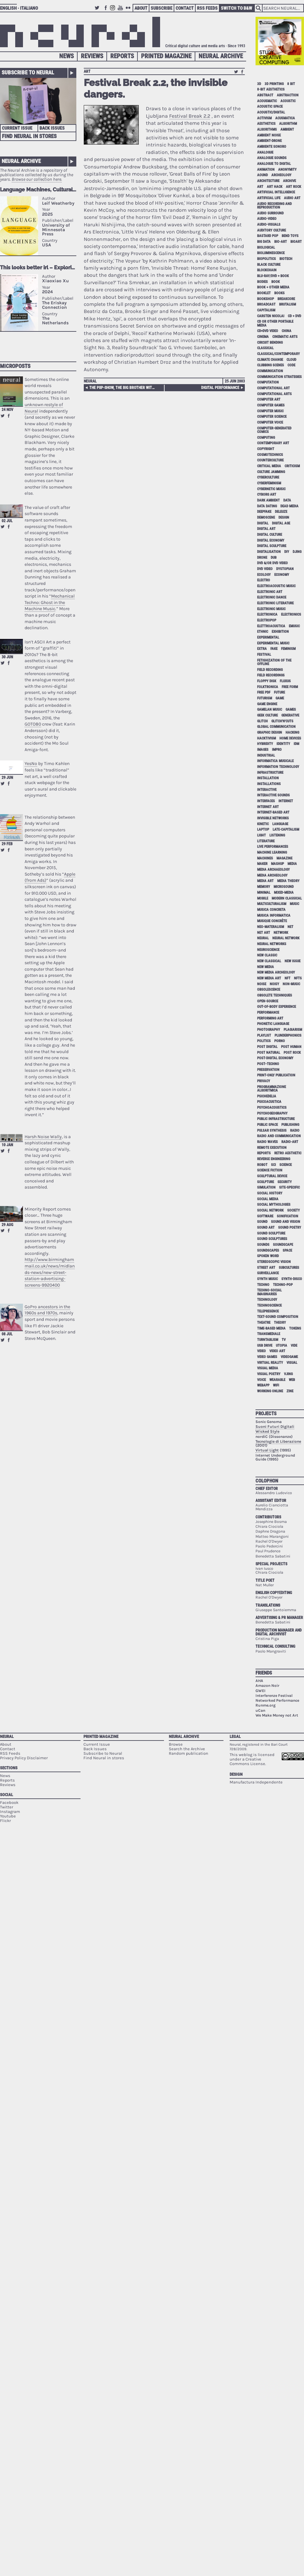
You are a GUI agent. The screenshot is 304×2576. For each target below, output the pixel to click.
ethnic (262, 632)
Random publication (188, 1753)
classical (265, 348)
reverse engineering (273, 1159)
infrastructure (270, 773)
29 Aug (7, 1225)
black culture (268, 265)
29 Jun (7, 777)
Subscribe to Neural (28, 72)
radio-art (289, 1142)
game (280, 698)
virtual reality (270, 1363)
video (261, 1351)
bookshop (265, 299)
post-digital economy (275, 1058)
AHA (259, 1680)
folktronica (267, 687)
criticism (292, 466)
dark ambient (268, 500)
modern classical (287, 898)
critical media (269, 466)
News (66, 56)
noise (261, 984)
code (291, 365)
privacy (263, 1081)
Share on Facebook (8, 416)
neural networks (271, 944)
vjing (288, 1374)
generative (290, 715)
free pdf (263, 692)
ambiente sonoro (271, 147)
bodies (262, 282)
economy (281, 575)
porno (279, 1041)
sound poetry (289, 1227)
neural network (285, 938)
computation (268, 382)
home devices (290, 738)
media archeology (272, 875)
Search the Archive (187, 1748)
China (286, 331)
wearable (277, 1380)
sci (273, 1165)
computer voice (270, 422)
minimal (263, 892)
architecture (268, 181)
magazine (284, 858)
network (281, 933)
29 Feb (7, 844)
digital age (281, 523)
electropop (266, 620)
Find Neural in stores (103, 1757)
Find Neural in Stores (29, 136)
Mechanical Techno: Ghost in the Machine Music (50, 602)
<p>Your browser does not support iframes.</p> (38, 268)
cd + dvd (294, 316)
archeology (281, 175)
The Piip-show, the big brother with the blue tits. (123, 387)
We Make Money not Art (276, 1715)
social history (269, 1193)
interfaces (266, 801)
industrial (266, 755)
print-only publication (276, 1075)
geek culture (267, 715)
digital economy (270, 540)
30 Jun (7, 657)
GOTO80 (33, 724)
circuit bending (270, 342)
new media (265, 967)
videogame (289, 1357)
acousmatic (267, 101)
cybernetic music (271, 489)
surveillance (268, 1273)
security (284, 1182)
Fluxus (285, 681)
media (292, 864)
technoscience (269, 1305)
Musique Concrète (272, 921)
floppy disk (266, 681)
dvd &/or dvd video (272, 563)
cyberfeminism (269, 483)
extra (262, 649)
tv (284, 1340)
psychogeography (272, 1113)
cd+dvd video (267, 331)
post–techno (268, 1064)
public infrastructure (276, 1119)
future (279, 692)
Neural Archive (221, 56)
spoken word (268, 1256)
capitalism (266, 310)
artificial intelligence (276, 192)
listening (277, 835)
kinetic (263, 824)
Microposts (15, 366)
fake (273, 649)
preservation (268, 1070)
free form (290, 687)
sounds (263, 1245)
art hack (274, 187)
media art (265, 881)
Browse (176, 1744)
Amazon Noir (267, 1685)
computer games (271, 405)
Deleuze (281, 512)
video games (267, 1357)
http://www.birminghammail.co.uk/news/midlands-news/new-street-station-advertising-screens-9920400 (50, 1272)
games (291, 709)
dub (274, 557)
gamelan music (269, 709)
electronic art (269, 592)
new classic (267, 955)
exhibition (280, 632)
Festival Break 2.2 (189, 116)
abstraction (288, 95)
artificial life (268, 198)
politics (264, 1041)
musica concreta (271, 910)
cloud (291, 360)
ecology (264, 575)
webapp (263, 1385)
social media (267, 1199)
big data (264, 242)
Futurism (264, 698)
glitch (262, 721)
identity (283, 744)
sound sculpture (271, 1233)
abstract (265, 95)
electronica (267, 614)
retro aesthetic (287, 1153)
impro (277, 750)
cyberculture (268, 477)
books (279, 293)
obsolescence (268, 989)
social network (270, 1210)
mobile (262, 898)
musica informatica (273, 915)
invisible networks (273, 818)
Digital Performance (220, 387)
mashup (277, 864)
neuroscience (268, 950)
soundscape (283, 1245)
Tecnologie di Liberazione (278, 1441)
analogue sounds (272, 158)
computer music (270, 411)
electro (263, 580)
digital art (266, 529)
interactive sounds (273, 795)
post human (291, 1047)
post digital (267, 1047)
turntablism (267, 1340)
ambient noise (269, 135)
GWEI (260, 1690)
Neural (90, 381)
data (287, 500)
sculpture (265, 1182)
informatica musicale (275, 761)
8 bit (291, 84)
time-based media (271, 1328)
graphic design (269, 732)
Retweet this (2, 416)
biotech (285, 259)
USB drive (264, 1345)
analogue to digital (274, 164)
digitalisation (269, 552)
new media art (269, 978)
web (292, 1380)
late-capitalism (286, 829)
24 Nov (7, 409)
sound (262, 1222)
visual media (267, 1368)
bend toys (290, 236)
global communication (276, 727)
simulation (266, 1187)
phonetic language (273, 1024)
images (262, 750)
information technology (278, 767)
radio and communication (279, 1136)
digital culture (269, 535)
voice (261, 1380)
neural (263, 938)
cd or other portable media (275, 323)
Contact (185, 8)
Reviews (92, 56)
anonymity (287, 169)
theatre (263, 1322)
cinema (263, 337)
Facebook (9, 1802)
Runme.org (265, 1705)
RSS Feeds (207, 8)
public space (267, 1125)
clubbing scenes (270, 365)
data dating (267, 506)
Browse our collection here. (37, 179)
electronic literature (275, 603)
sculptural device (272, 1176)
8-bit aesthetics (271, 89)
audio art (292, 198)
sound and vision (285, 1222)
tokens (295, 1328)
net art (263, 933)
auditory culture (271, 230)
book (275, 282)
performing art (270, 1018)
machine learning (272, 852)
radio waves (267, 1142)
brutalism (287, 304)
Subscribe (161, 8)
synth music (267, 1279)
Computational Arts (274, 394)
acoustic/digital (271, 112)
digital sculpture (271, 546)
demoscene (266, 517)
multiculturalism (271, 904)
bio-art (280, 242)
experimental (268, 637)
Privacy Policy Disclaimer (24, 1757)
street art (266, 1268)
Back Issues (52, 128)
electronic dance (271, 597)
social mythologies (273, 1204)
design (283, 517)
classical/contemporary (278, 354)
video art (277, 1351)
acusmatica (285, 118)
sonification (287, 1216)
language (280, 824)
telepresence (268, 1311)
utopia (281, 1345)
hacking (292, 732)
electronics (291, 614)
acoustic (288, 101)
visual (292, 1363)
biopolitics (266, 259)
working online (270, 1391)
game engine (267, 704)
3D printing (274, 84)
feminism (288, 649)
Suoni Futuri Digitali (274, 1426)
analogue (265, 152)
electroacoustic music (276, 586)
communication (270, 371)
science (285, 1165)
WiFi (276, 1385)
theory (280, 1322)
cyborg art (266, 494)
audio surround (270, 213)
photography (268, 1030)
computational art (273, 388)
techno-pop (283, 1285)
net (290, 927)
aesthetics (266, 124)
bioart (296, 242)
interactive (267, 790)
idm (296, 744)
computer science (272, 417)
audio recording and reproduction (274, 206)
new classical (269, 961)
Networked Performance (277, 1700)
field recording (270, 670)
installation (268, 778)
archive (289, 181)
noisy (274, 984)
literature (266, 841)
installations (269, 784)
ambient (287, 129)
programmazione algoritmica (271, 1089)
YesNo (31, 763)
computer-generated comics (274, 430)
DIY (286, 552)
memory (263, 887)
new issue (292, 961)
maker (262, 864)
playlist (264, 1035)
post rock (292, 1053)
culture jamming (271, 472)
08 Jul (7, 1334)
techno (263, 1285)
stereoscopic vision (274, 1262)
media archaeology (273, 870)
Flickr (5, 1820)
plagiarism (293, 1030)
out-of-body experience (276, 1007)
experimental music (273, 643)
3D (259, 84)
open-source (267, 1001)
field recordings (271, 675)
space (287, 1250)
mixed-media (284, 892)
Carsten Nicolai (270, 316)
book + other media (273, 287)
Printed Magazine (166, 56)
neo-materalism (270, 927)
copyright (265, 449)
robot (262, 1165)
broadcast (266, 304)
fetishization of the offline (274, 662)
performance (268, 1012)
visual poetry (268, 1374)
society (293, 1210)
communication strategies (279, 377)
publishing (290, 1125)
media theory (288, 881)
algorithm (288, 124)
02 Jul (7, 521)
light (261, 835)
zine (290, 1391)
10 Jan (7, 1145)
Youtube (8, 1816)
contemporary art (273, 443)
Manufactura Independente (256, 1782)
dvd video (265, 569)
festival (264, 654)
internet (285, 801)
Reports (122, 56)
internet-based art (273, 812)
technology (267, 1300)
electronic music (271, 609)
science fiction (269, 1170)
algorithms (267, 129)
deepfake (264, 512)
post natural (268, 1053)
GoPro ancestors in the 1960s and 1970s (47, 1310)
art (87, 71)
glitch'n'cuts (282, 721)
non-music (291, 984)
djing (297, 552)
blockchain (267, 270)
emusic (294, 626)
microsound (284, 887)
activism (264, 118)
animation (266, 169)
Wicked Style (267, 1431)
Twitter (6, 1807)
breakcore (286, 299)
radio (294, 1130)
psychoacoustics (272, 1107)
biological (266, 247)
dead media (289, 506)
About (141, 8)
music (294, 904)
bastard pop (267, 236)
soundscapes (268, 1250)
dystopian (285, 569)
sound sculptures (272, 1239)
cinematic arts (285, 337)
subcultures (289, 1268)
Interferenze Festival (274, 1695)
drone (262, 557)
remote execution (272, 1148)
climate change (270, 360)
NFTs (298, 978)
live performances (272, 847)
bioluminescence (271, 253)
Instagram (10, 1811)
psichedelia (266, 1096)
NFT (287, 978)
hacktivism (266, 738)
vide (294, 1345)
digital (262, 523)
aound (262, 175)
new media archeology (276, 972)
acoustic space (270, 106)
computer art (268, 399)
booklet (264, 293)
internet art (268, 807)
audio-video (267, 219)
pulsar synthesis (272, 1130)
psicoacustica (269, 1102)
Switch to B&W (236, 8)
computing (266, 438)
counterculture (270, 460)
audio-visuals (268, 224)
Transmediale (268, 1334)
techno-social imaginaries (269, 1292)
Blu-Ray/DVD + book (273, 276)
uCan (260, 1710)
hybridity (265, 744)
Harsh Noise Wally (43, 1136)
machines (265, 858)
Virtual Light (267, 1450)
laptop (263, 829)
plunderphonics (288, 1035)
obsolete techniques (274, 995)
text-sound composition (277, 1317)
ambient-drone (269, 141)
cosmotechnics (270, 455)
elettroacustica (271, 626)
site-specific (289, 1187)
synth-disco (291, 1279)
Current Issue (17, 128)
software (265, 1216)
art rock (293, 187)
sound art (266, 1227)
